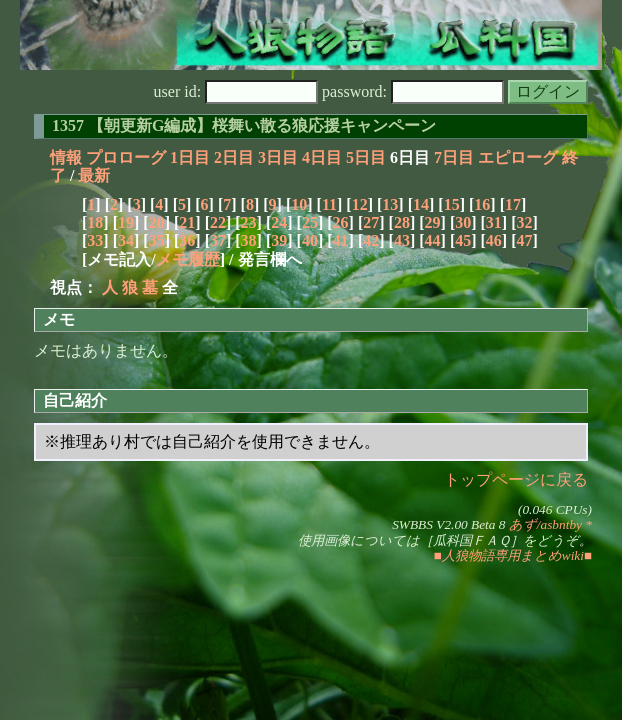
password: (413, 91)
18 (95, 222)
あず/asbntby (545, 524)
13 (390, 204)
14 (421, 204)
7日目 (454, 157)
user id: (236, 91)
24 (279, 222)
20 (157, 222)
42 (371, 240)
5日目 (366, 157)
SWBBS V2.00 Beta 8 (448, 524)
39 (279, 240)
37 (218, 240)
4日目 (322, 157)
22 (218, 222)
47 (525, 240)
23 (249, 222)
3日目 (278, 157)
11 (329, 204)
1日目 (190, 157)
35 (157, 240)
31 (494, 222)
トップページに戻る (516, 479)
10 (299, 204)
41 (341, 240)
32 (525, 222)
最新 (94, 175)
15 (452, 204)
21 (187, 222)
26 (341, 222)
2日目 (234, 157)
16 (482, 204)
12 (360, 204)
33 (95, 240)
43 (402, 240)
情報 (66, 157)
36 (187, 240)
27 (371, 222)
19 (126, 222)
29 (433, 222)
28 (402, 222)
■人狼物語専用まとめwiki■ (513, 555)
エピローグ (518, 157)
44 (433, 240)
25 (310, 222)
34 (126, 240)
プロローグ (126, 157)
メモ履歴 (188, 259)
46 (494, 240)
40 (310, 240)
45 (463, 240)
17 (513, 204)
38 (249, 240)
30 (463, 222)
